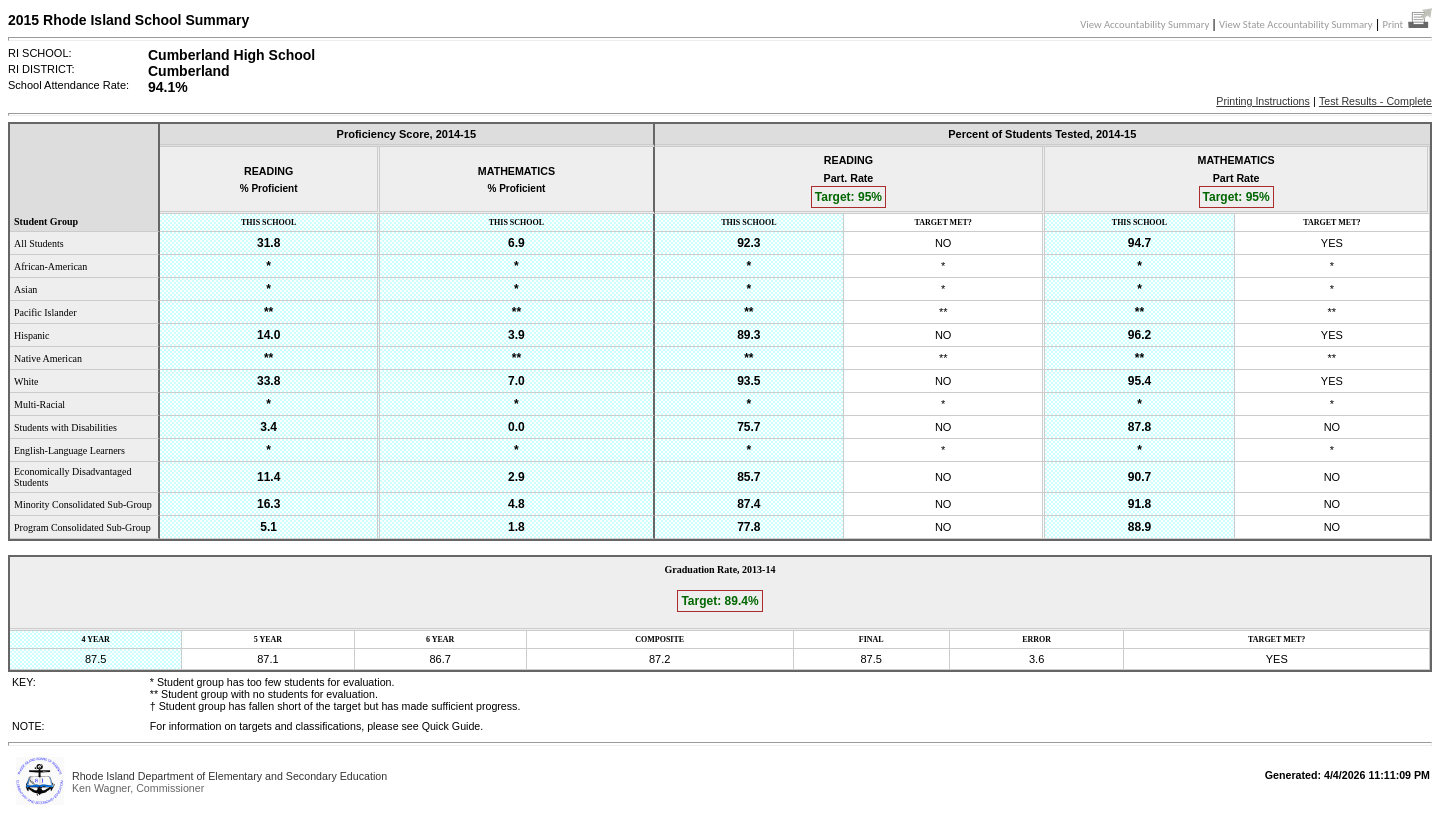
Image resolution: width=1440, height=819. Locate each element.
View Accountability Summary (1144, 24)
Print (1407, 24)
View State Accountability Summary (1296, 24)
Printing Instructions (1263, 101)
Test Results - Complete (1375, 101)
